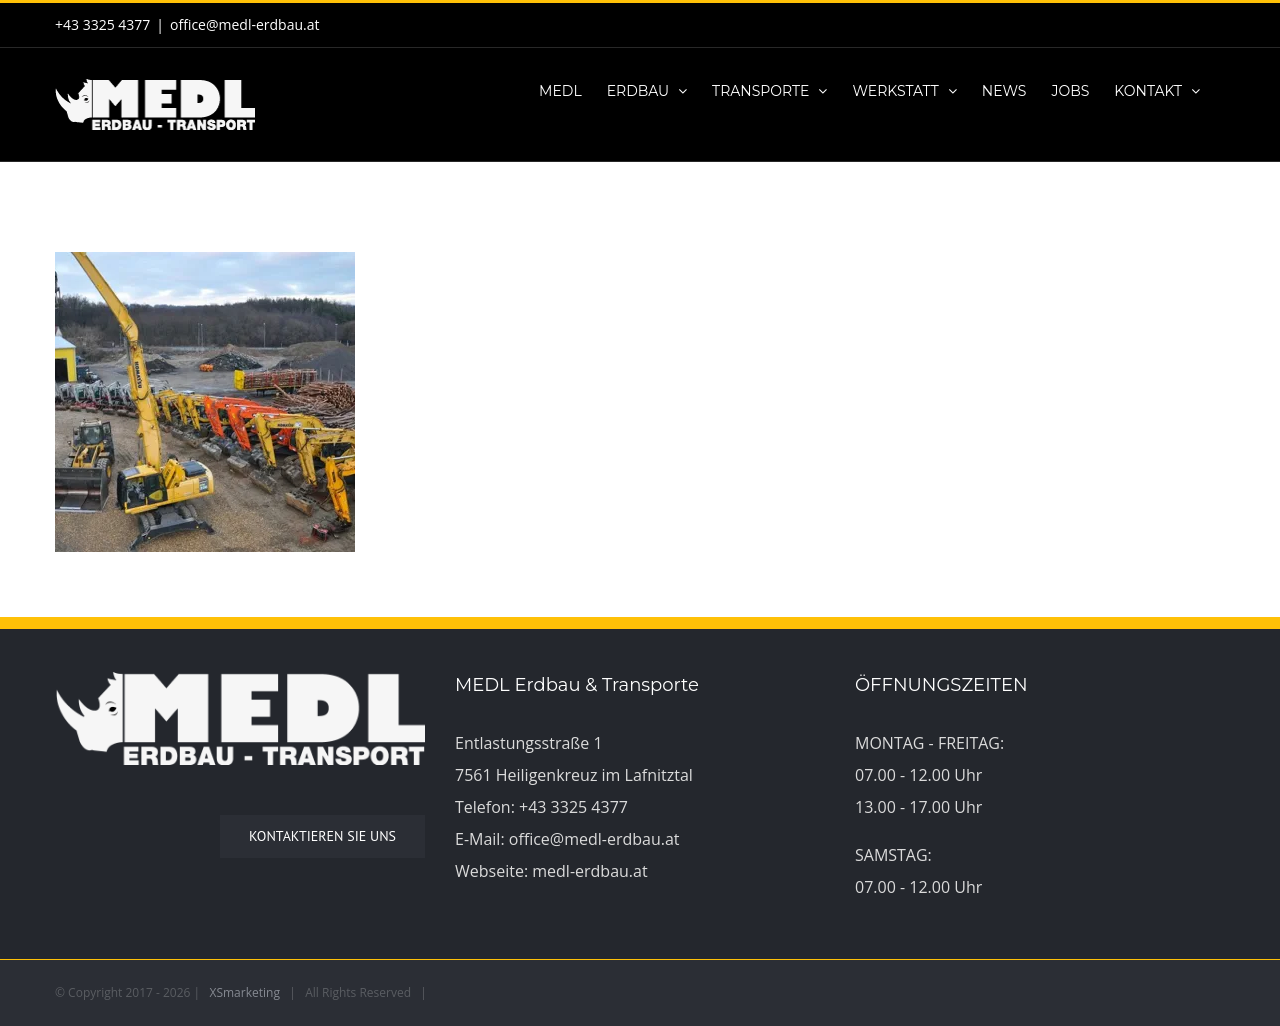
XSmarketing (245, 992)
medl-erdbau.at (589, 871)
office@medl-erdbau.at (244, 24)
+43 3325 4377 (573, 807)
